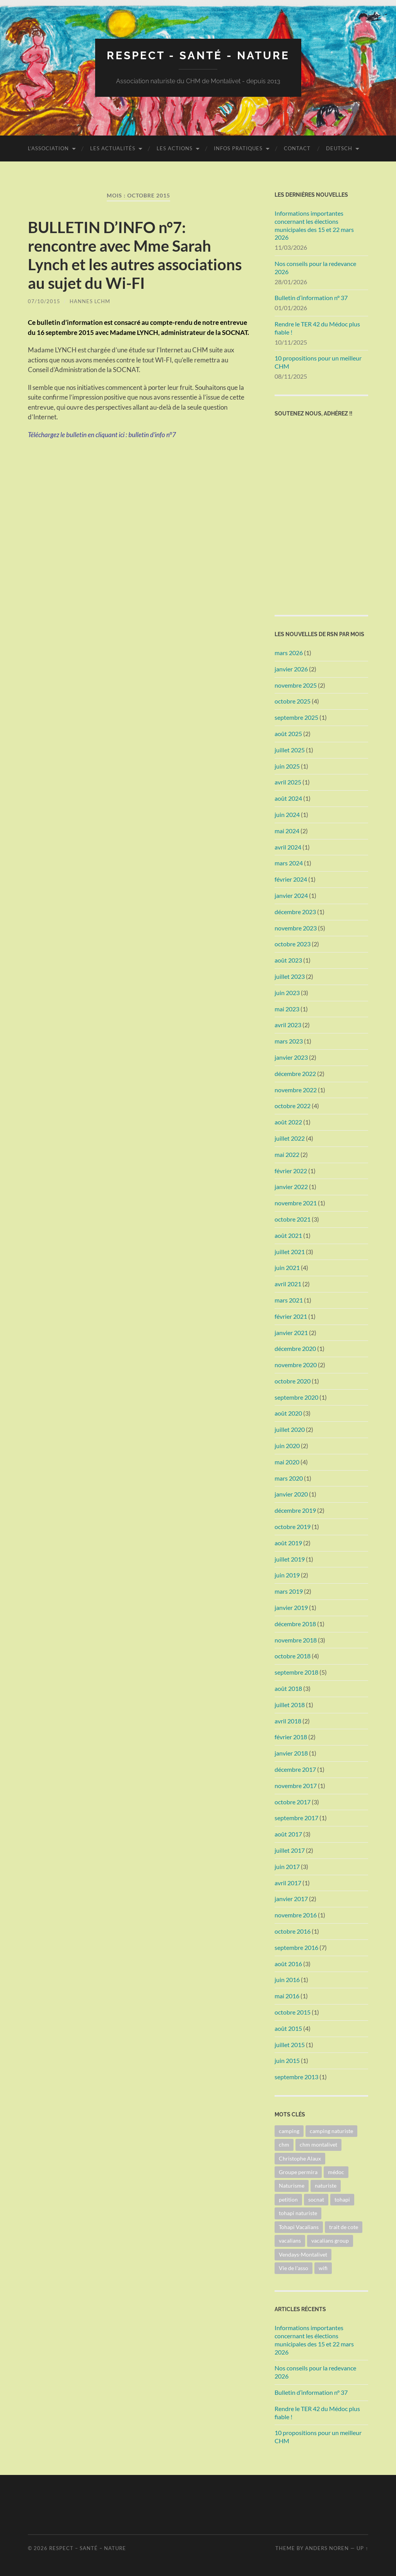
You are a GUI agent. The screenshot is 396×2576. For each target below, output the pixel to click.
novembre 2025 (296, 685)
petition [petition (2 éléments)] (288, 2199)
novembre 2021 (296, 1202)
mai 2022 (287, 1154)
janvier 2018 (291, 1753)
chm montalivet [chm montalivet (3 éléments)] (318, 2144)
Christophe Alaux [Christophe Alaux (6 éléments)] (300, 2158)
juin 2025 (287, 766)
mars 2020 (289, 1478)
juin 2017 (287, 1866)
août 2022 (288, 1122)
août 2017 (288, 1834)
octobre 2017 (293, 1801)
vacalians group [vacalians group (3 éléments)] (330, 2240)
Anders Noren (327, 2548)
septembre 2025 (296, 717)
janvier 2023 (291, 1057)
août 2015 (288, 2028)
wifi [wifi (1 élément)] (323, 2268)
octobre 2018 (293, 1656)
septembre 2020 (296, 1397)
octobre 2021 (293, 1219)
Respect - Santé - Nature (198, 55)
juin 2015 (287, 2060)
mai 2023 (287, 1009)
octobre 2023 (293, 943)
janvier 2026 (291, 669)
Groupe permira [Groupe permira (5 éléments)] (298, 2172)
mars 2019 (289, 1591)
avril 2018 (288, 1721)
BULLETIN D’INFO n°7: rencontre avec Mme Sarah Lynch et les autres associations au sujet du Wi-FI (135, 255)
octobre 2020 (293, 1381)
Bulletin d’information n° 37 (311, 297)
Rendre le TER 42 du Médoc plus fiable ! (317, 328)
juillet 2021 (290, 1251)
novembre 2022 (296, 1089)
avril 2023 (288, 1024)
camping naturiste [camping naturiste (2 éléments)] (331, 2131)
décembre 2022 (295, 1073)
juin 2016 (287, 1979)
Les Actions (175, 148)
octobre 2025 (293, 701)
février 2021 (291, 1316)
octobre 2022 (293, 1105)
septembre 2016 (296, 1947)
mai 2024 (287, 830)
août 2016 (288, 1963)
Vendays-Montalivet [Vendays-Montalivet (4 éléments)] (303, 2254)
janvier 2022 (291, 1186)
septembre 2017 (296, 1817)
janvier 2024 (291, 895)
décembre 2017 (295, 1769)
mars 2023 (289, 1041)
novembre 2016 (296, 1915)
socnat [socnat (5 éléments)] (316, 2199)
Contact (297, 148)
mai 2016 (287, 1995)
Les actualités (112, 148)
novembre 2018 (296, 1640)
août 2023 (288, 960)
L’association (48, 148)
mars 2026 (289, 652)
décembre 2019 (295, 1510)
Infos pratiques (238, 148)
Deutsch (339, 148)
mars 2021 (289, 1300)
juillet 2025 (290, 749)
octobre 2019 (293, 1526)
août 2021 (288, 1235)
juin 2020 (287, 1445)
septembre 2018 (296, 1672)
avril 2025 (288, 782)
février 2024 (291, 879)
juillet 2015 (290, 2044)
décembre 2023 (295, 911)
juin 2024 (287, 814)
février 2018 (291, 1736)
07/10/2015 (44, 301)
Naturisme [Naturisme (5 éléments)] (291, 2185)
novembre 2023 (296, 928)
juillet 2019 (290, 1559)
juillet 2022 (290, 1138)
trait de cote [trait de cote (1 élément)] (343, 2227)
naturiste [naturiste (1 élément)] (325, 2185)
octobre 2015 (293, 2012)
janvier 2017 (291, 1898)
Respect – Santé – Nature (87, 2548)
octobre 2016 (293, 1931)
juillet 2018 (290, 1704)
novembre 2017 (296, 1785)
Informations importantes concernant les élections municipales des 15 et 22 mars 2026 (314, 225)
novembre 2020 (296, 1364)
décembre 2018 (295, 1623)
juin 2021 (287, 1267)
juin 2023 (287, 992)
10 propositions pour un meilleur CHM (318, 362)
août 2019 (288, 1542)
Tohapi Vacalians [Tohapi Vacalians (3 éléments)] (299, 2227)
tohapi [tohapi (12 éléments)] (342, 2199)
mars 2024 (289, 863)
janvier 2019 (291, 1607)
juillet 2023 (290, 976)
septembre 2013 (296, 2076)
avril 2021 (288, 1283)
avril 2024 (288, 847)
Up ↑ (362, 2548)
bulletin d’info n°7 (152, 435)
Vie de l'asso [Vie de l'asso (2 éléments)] (293, 2268)
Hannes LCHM (90, 301)
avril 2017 (288, 1882)
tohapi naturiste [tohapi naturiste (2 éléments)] (298, 2213)
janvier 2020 (291, 1494)
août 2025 (288, 733)
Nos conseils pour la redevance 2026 (315, 267)
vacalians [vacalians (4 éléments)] (290, 2240)
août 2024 (288, 798)
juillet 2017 (290, 1850)
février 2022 (291, 1170)
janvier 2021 (291, 1332)
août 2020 (288, 1413)
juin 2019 (287, 1575)
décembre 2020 (295, 1348)
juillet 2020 (290, 1429)
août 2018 (288, 1688)
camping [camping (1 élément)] (289, 2131)
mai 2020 (287, 1462)
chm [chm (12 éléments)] (284, 2144)
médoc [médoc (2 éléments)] (336, 2172)
